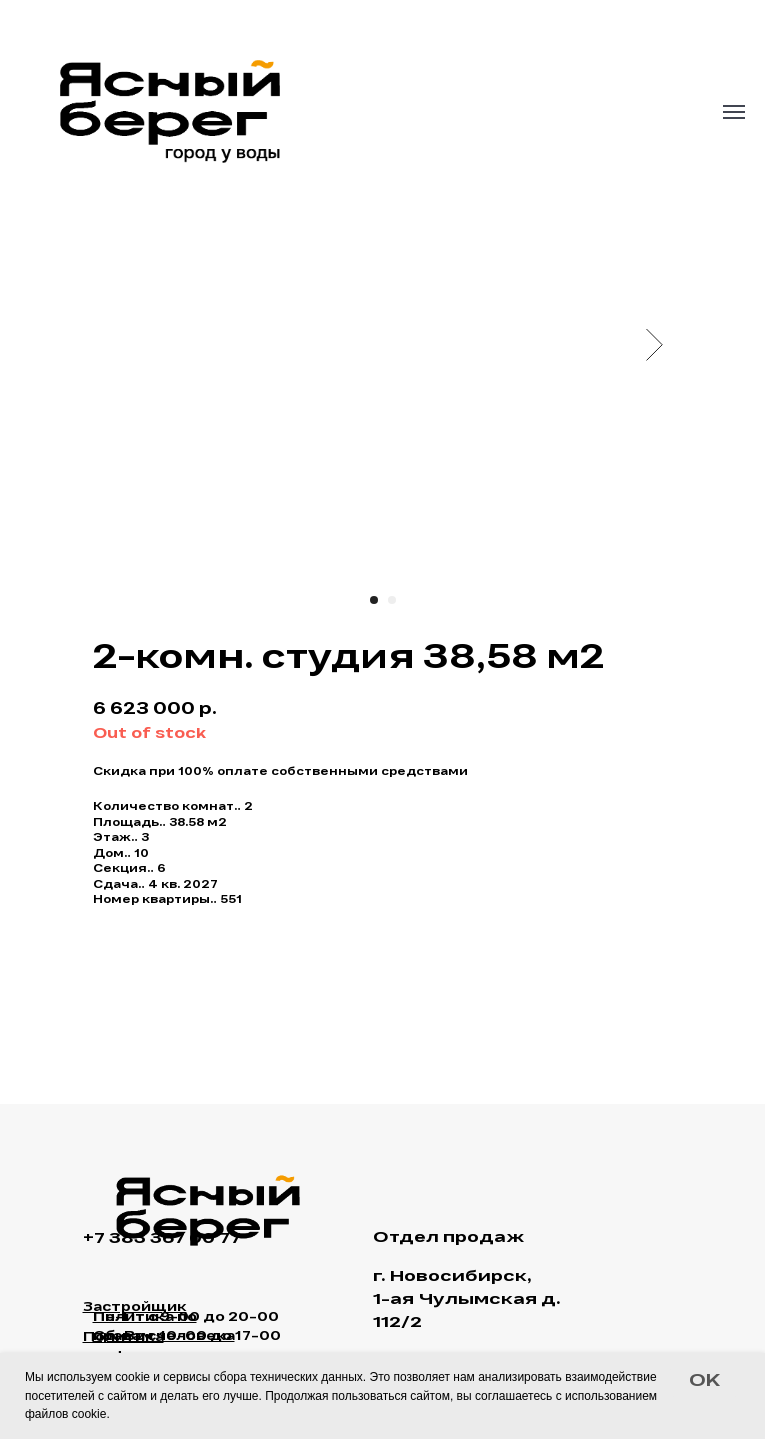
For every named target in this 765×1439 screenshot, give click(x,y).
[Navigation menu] (734, 112)
